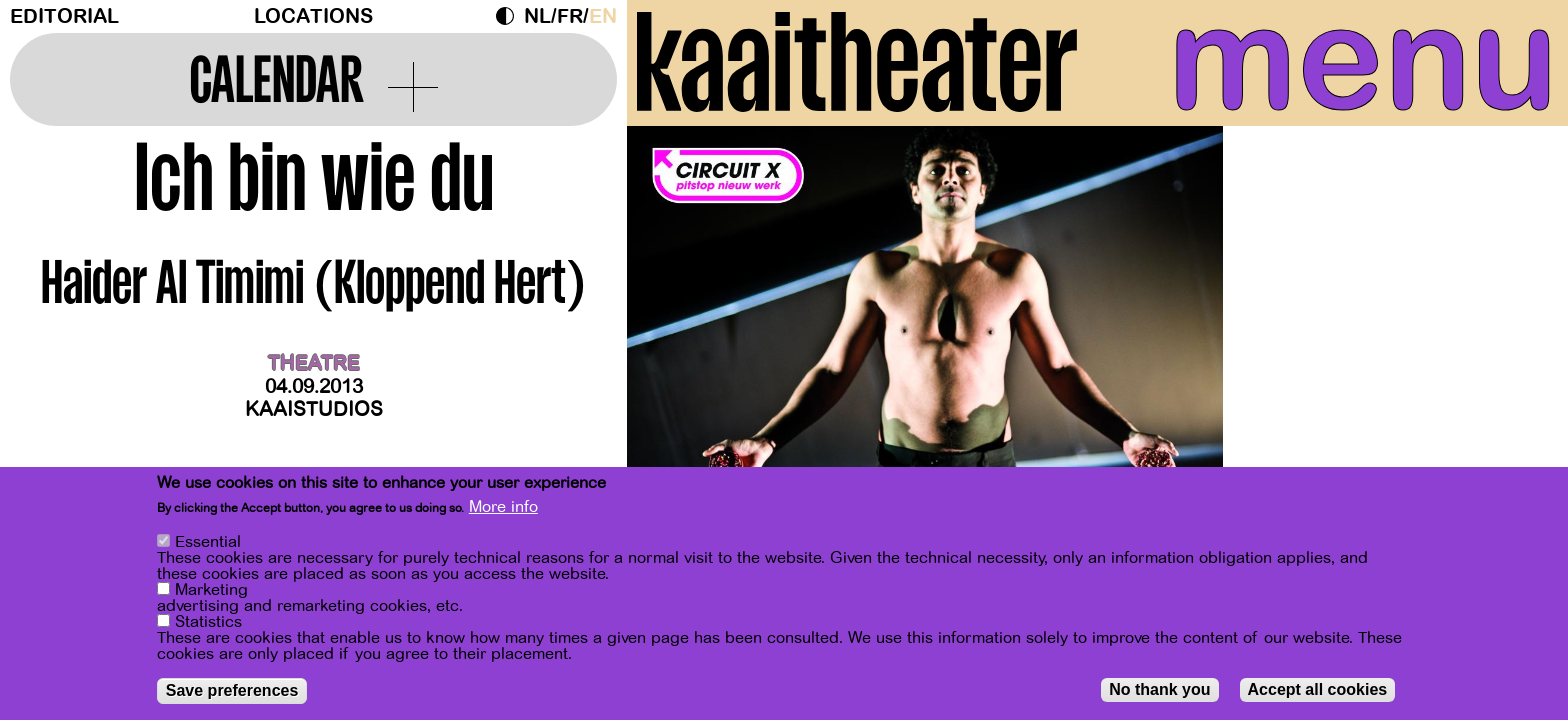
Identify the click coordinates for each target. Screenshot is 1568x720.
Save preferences (232, 692)
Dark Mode (510, 16)
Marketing (211, 592)
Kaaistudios (314, 409)
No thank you (1159, 691)
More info (503, 509)
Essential (208, 544)
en (603, 16)
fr (570, 16)
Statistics (208, 624)
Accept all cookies (1318, 691)
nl (537, 16)
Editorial (64, 16)
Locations (313, 16)
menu (1363, 60)
